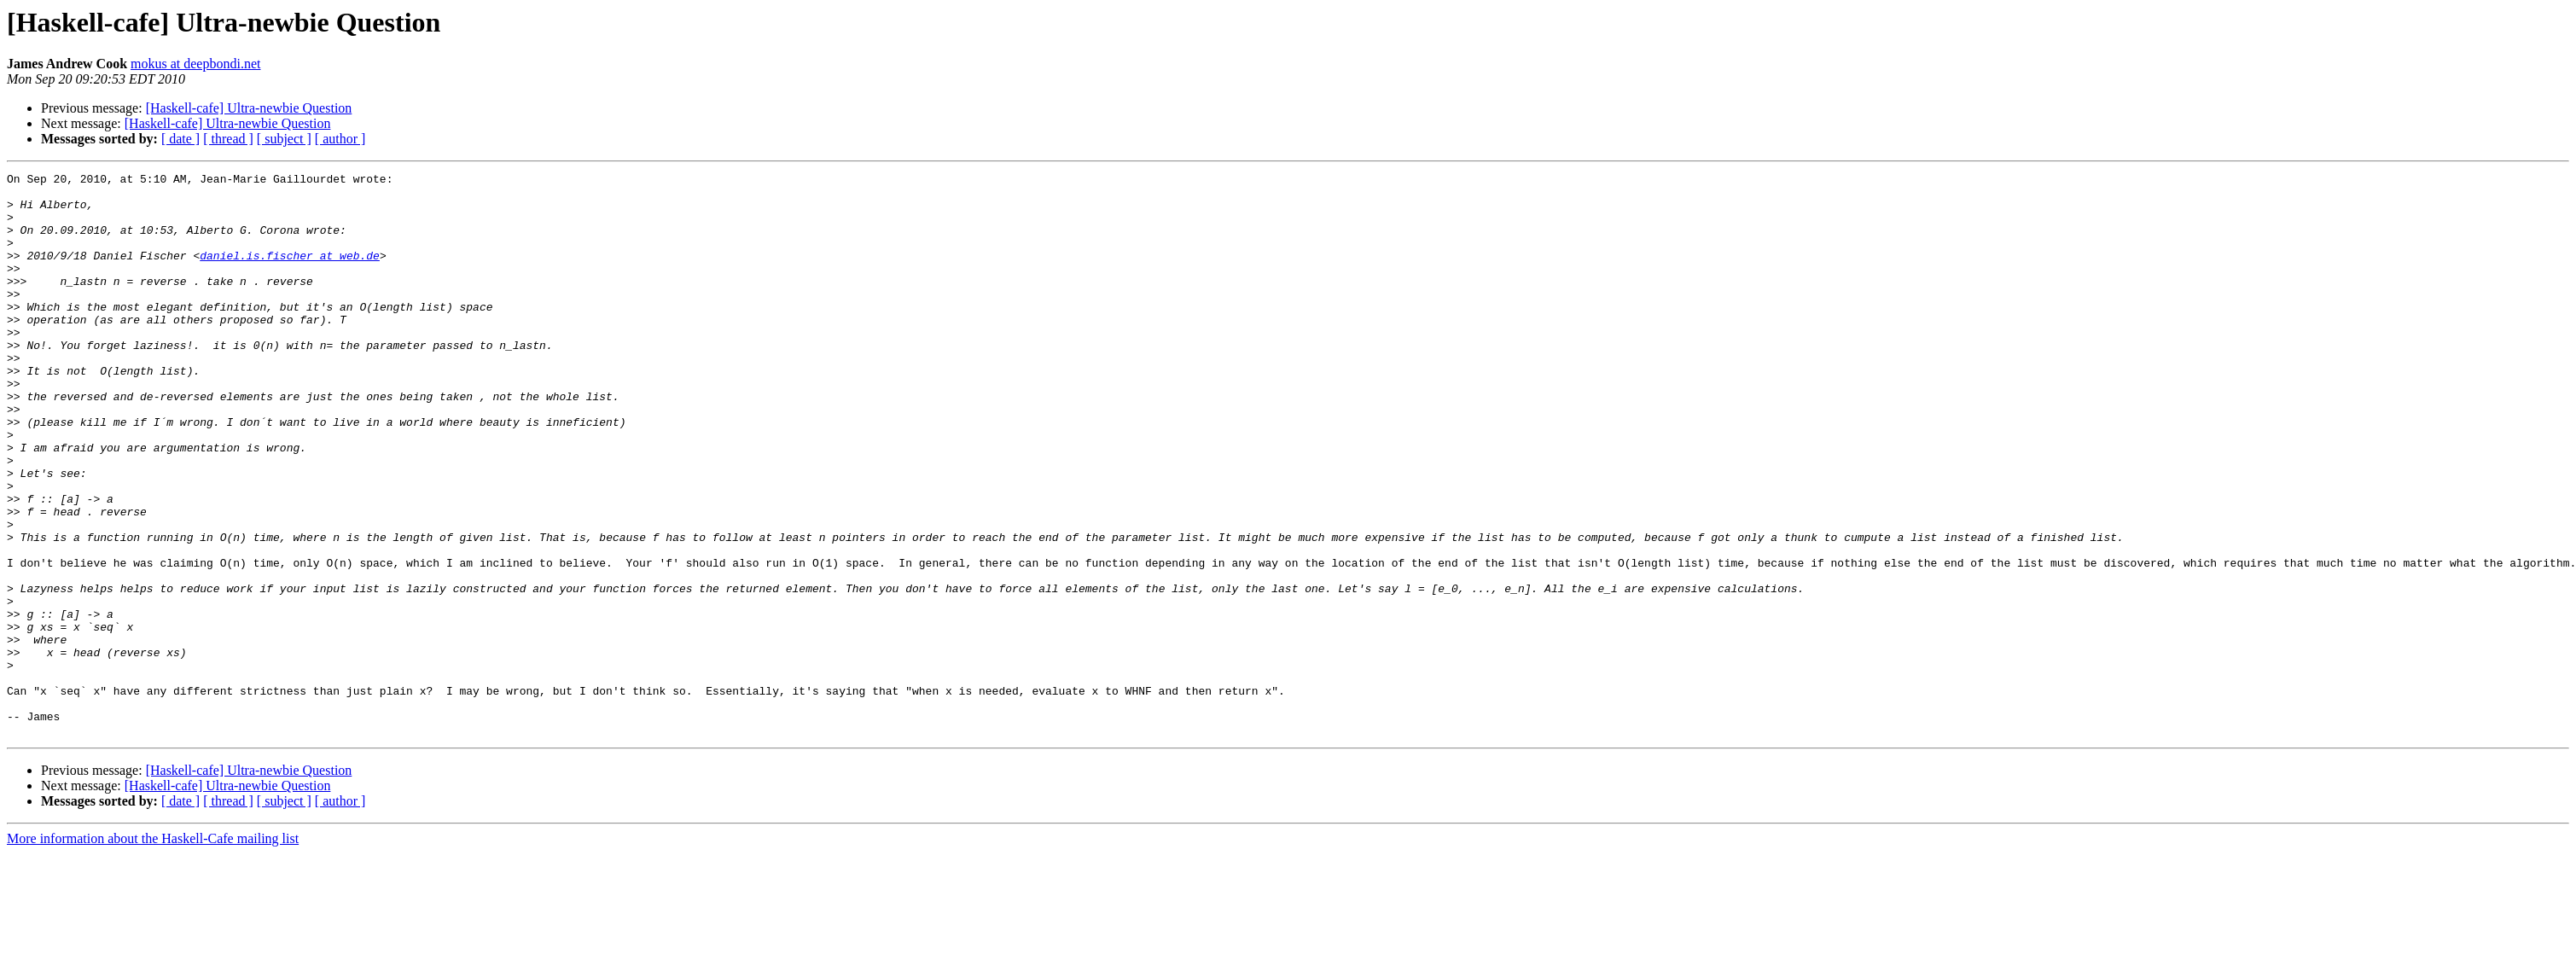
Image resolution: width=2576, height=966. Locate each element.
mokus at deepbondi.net (195, 63)
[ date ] (180, 138)
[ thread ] (228, 138)
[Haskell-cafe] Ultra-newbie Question (249, 108)
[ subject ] (284, 138)
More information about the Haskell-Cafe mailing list (153, 951)
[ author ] (340, 138)
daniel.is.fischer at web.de (290, 273)
